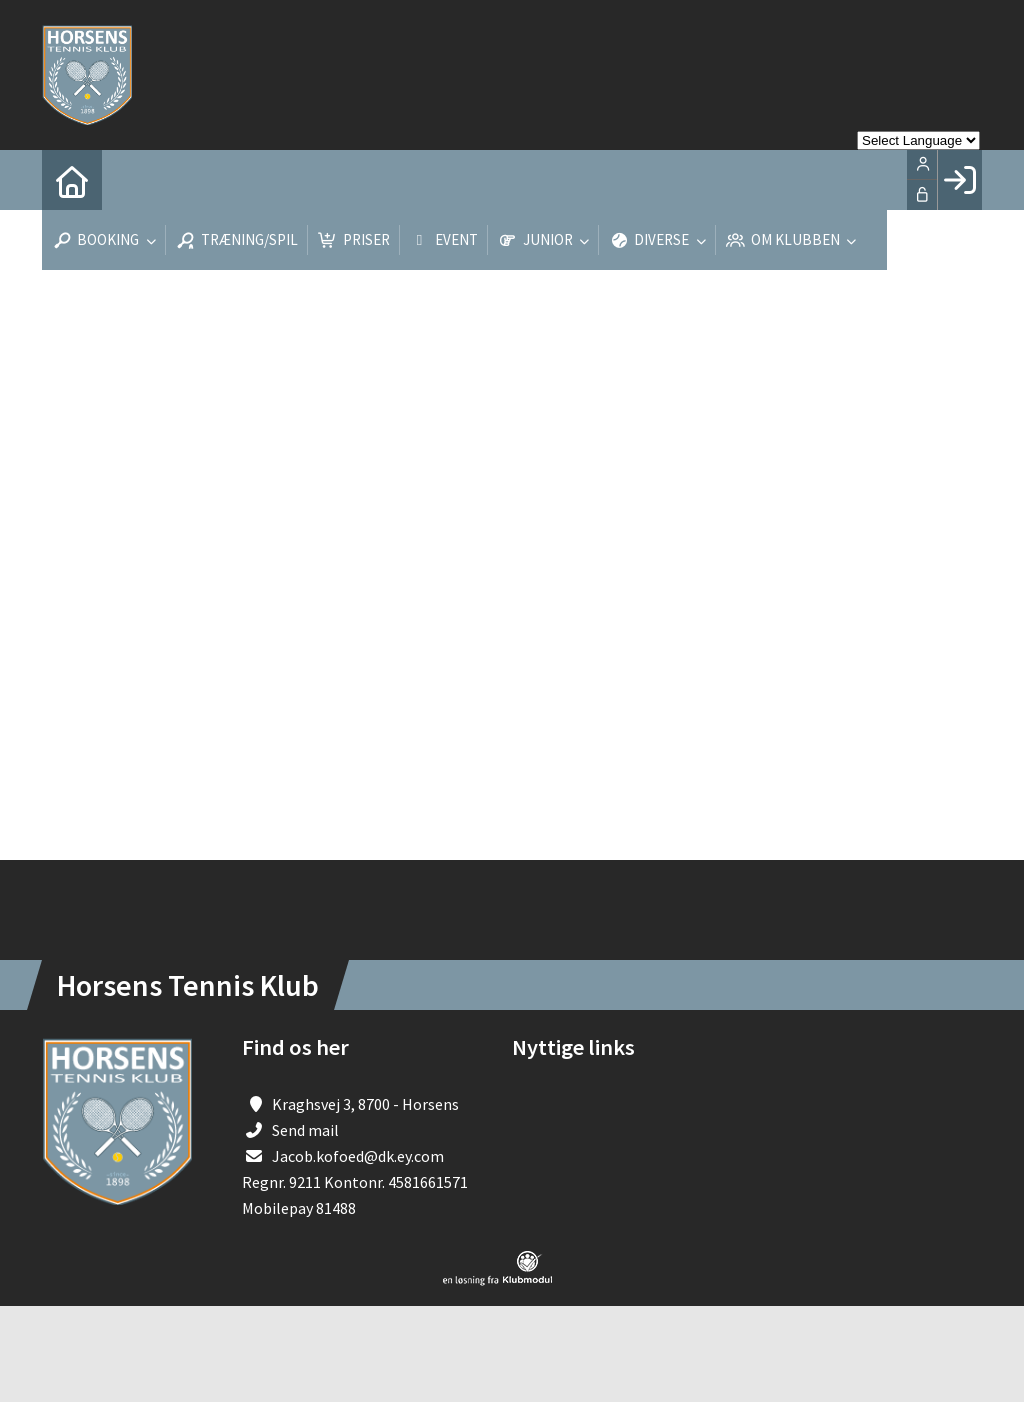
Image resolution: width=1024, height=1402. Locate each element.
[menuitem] (72, 180)
